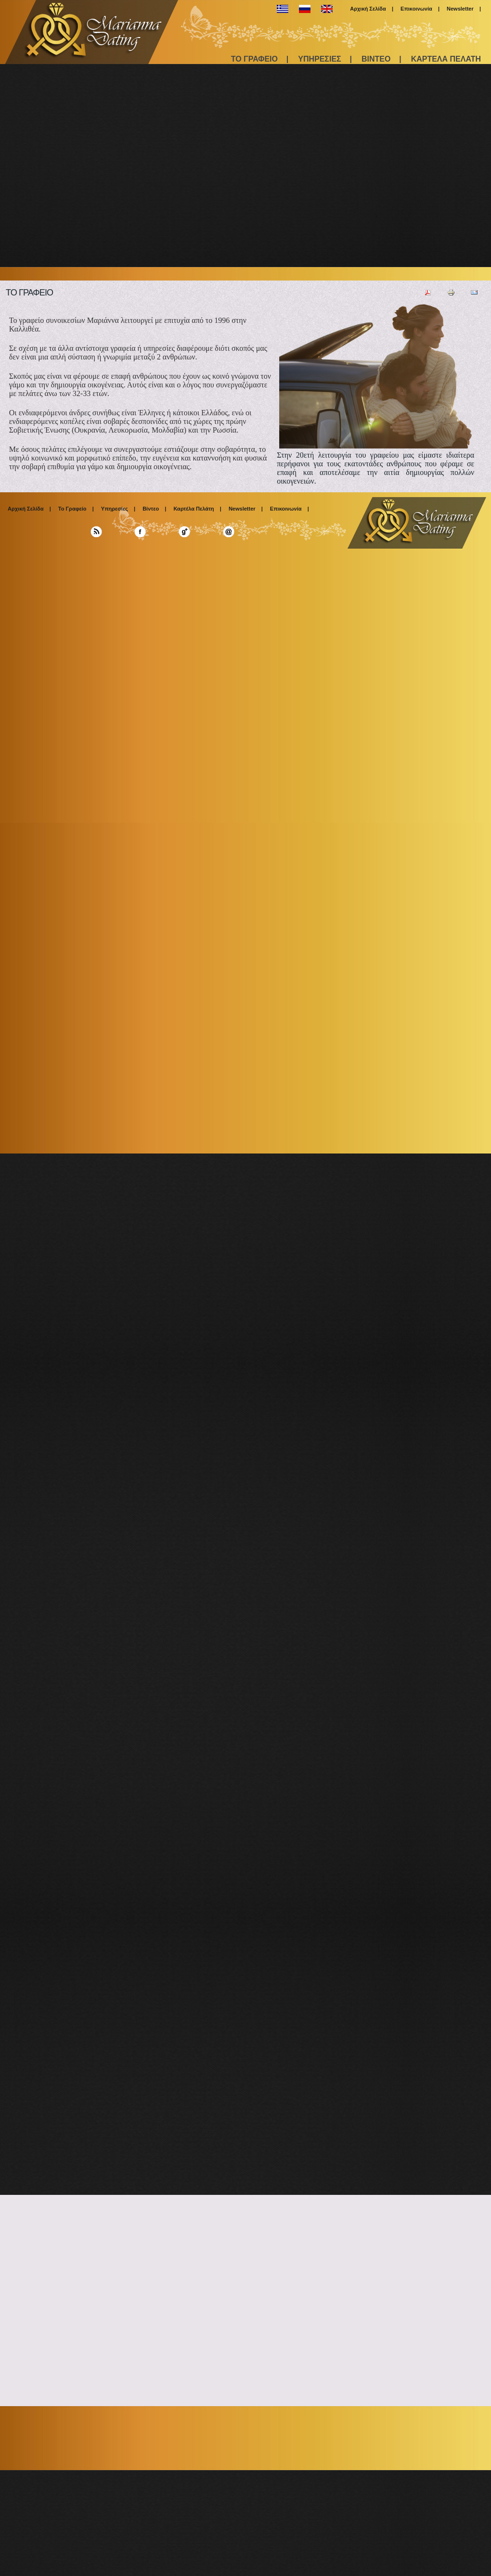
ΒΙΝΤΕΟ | (381, 59)
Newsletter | (464, 9)
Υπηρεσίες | (118, 509)
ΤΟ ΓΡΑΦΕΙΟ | (260, 59)
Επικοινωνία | (420, 9)
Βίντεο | (154, 509)
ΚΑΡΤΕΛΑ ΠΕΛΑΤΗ (446, 59)
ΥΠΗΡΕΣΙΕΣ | (325, 59)
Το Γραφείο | (76, 509)
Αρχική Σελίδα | (371, 9)
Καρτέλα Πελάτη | (197, 509)
